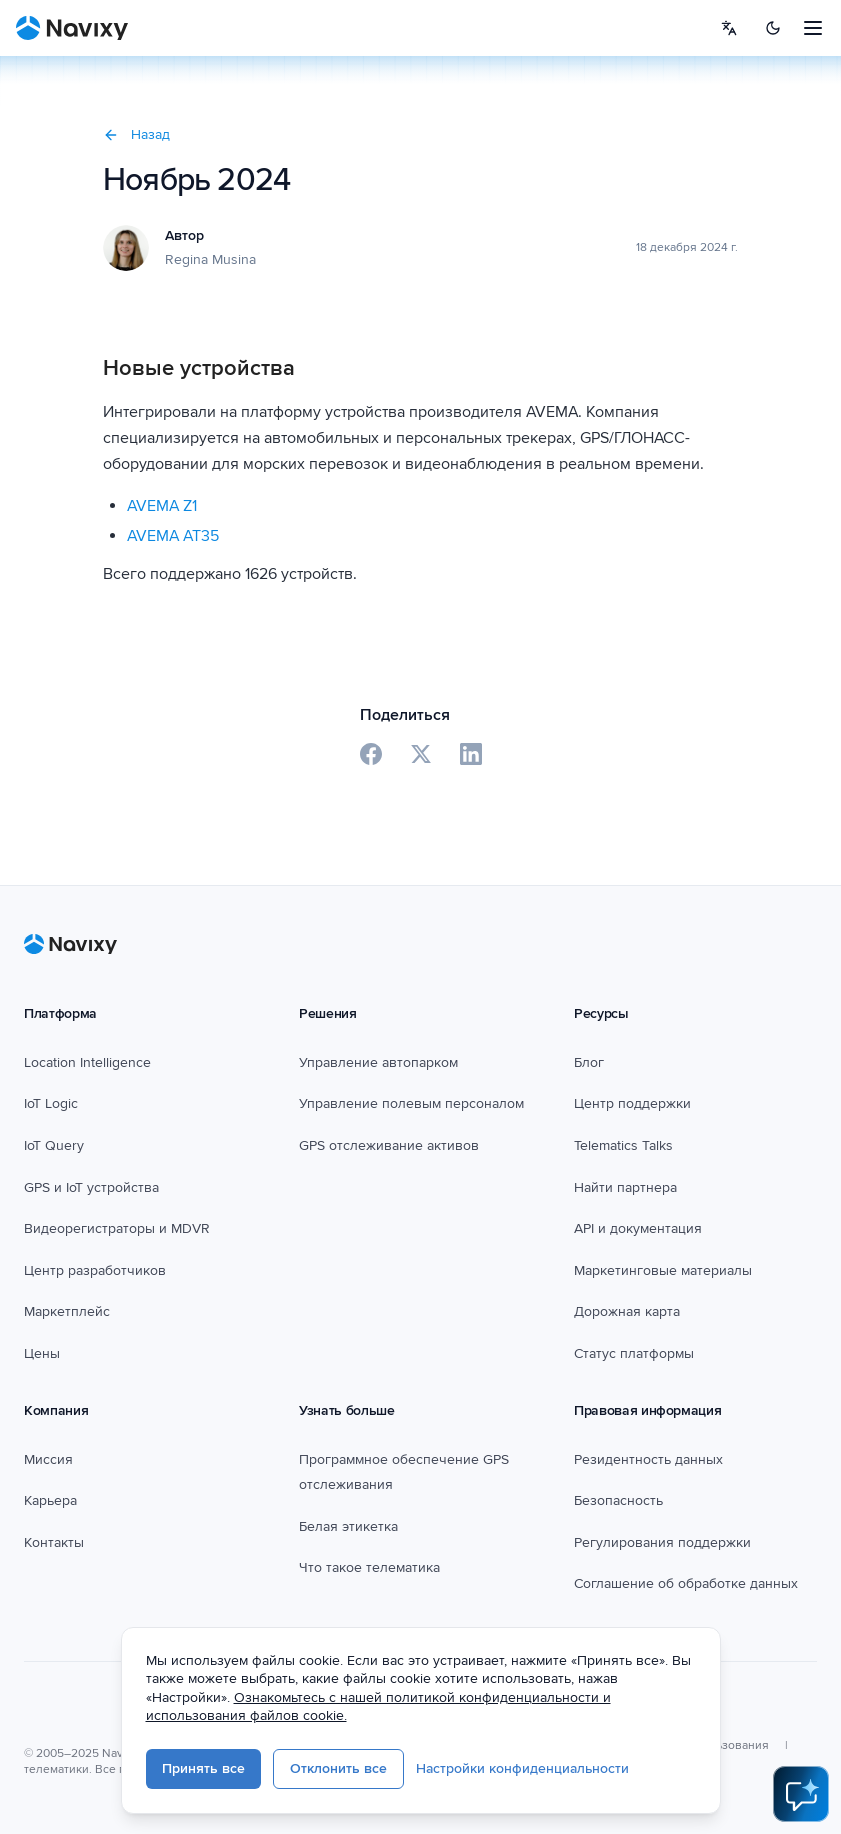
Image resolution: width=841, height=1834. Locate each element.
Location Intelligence (87, 1062)
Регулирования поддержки (662, 1542)
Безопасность (618, 1500)
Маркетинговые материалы (663, 1270)
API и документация (638, 1228)
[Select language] (729, 28)
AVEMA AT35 (173, 536)
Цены (42, 1353)
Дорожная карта (627, 1311)
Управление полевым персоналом (411, 1103)
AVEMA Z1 (162, 506)
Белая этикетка (348, 1526)
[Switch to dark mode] (773, 28)
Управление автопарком (378, 1062)
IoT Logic (51, 1103)
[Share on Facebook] (371, 754)
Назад (136, 134)
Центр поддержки (632, 1103)
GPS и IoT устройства (91, 1187)
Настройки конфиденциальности (566, 1770)
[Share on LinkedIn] (471, 754)
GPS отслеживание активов (389, 1145)
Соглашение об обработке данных (686, 1583)
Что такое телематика (369, 1567)
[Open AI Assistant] (801, 1794)
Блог (589, 1062)
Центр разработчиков (95, 1270)
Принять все (247, 1770)
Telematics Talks (623, 1145)
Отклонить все (382, 1770)
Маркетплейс (67, 1311)
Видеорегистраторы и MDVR (117, 1228)
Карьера (50, 1500)
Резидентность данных (648, 1459)
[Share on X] (421, 754)
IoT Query (54, 1145)
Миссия (48, 1459)
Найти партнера (625, 1187)
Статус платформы (634, 1353)
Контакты (54, 1542)
